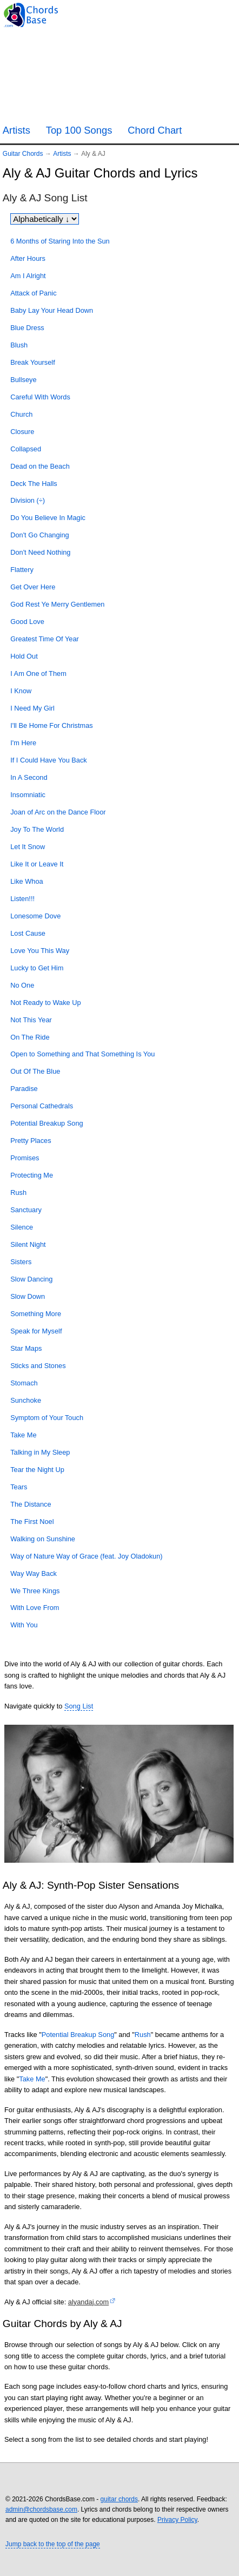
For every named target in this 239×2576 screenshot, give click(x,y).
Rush (143, 2034)
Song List (78, 1706)
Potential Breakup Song (78, 2034)
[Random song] (201, 14)
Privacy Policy (177, 2520)
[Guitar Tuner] (174, 14)
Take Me (32, 2079)
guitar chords (119, 2499)
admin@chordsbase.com (41, 2509)
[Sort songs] (44, 219)
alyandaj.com (88, 2302)
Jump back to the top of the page (52, 2544)
